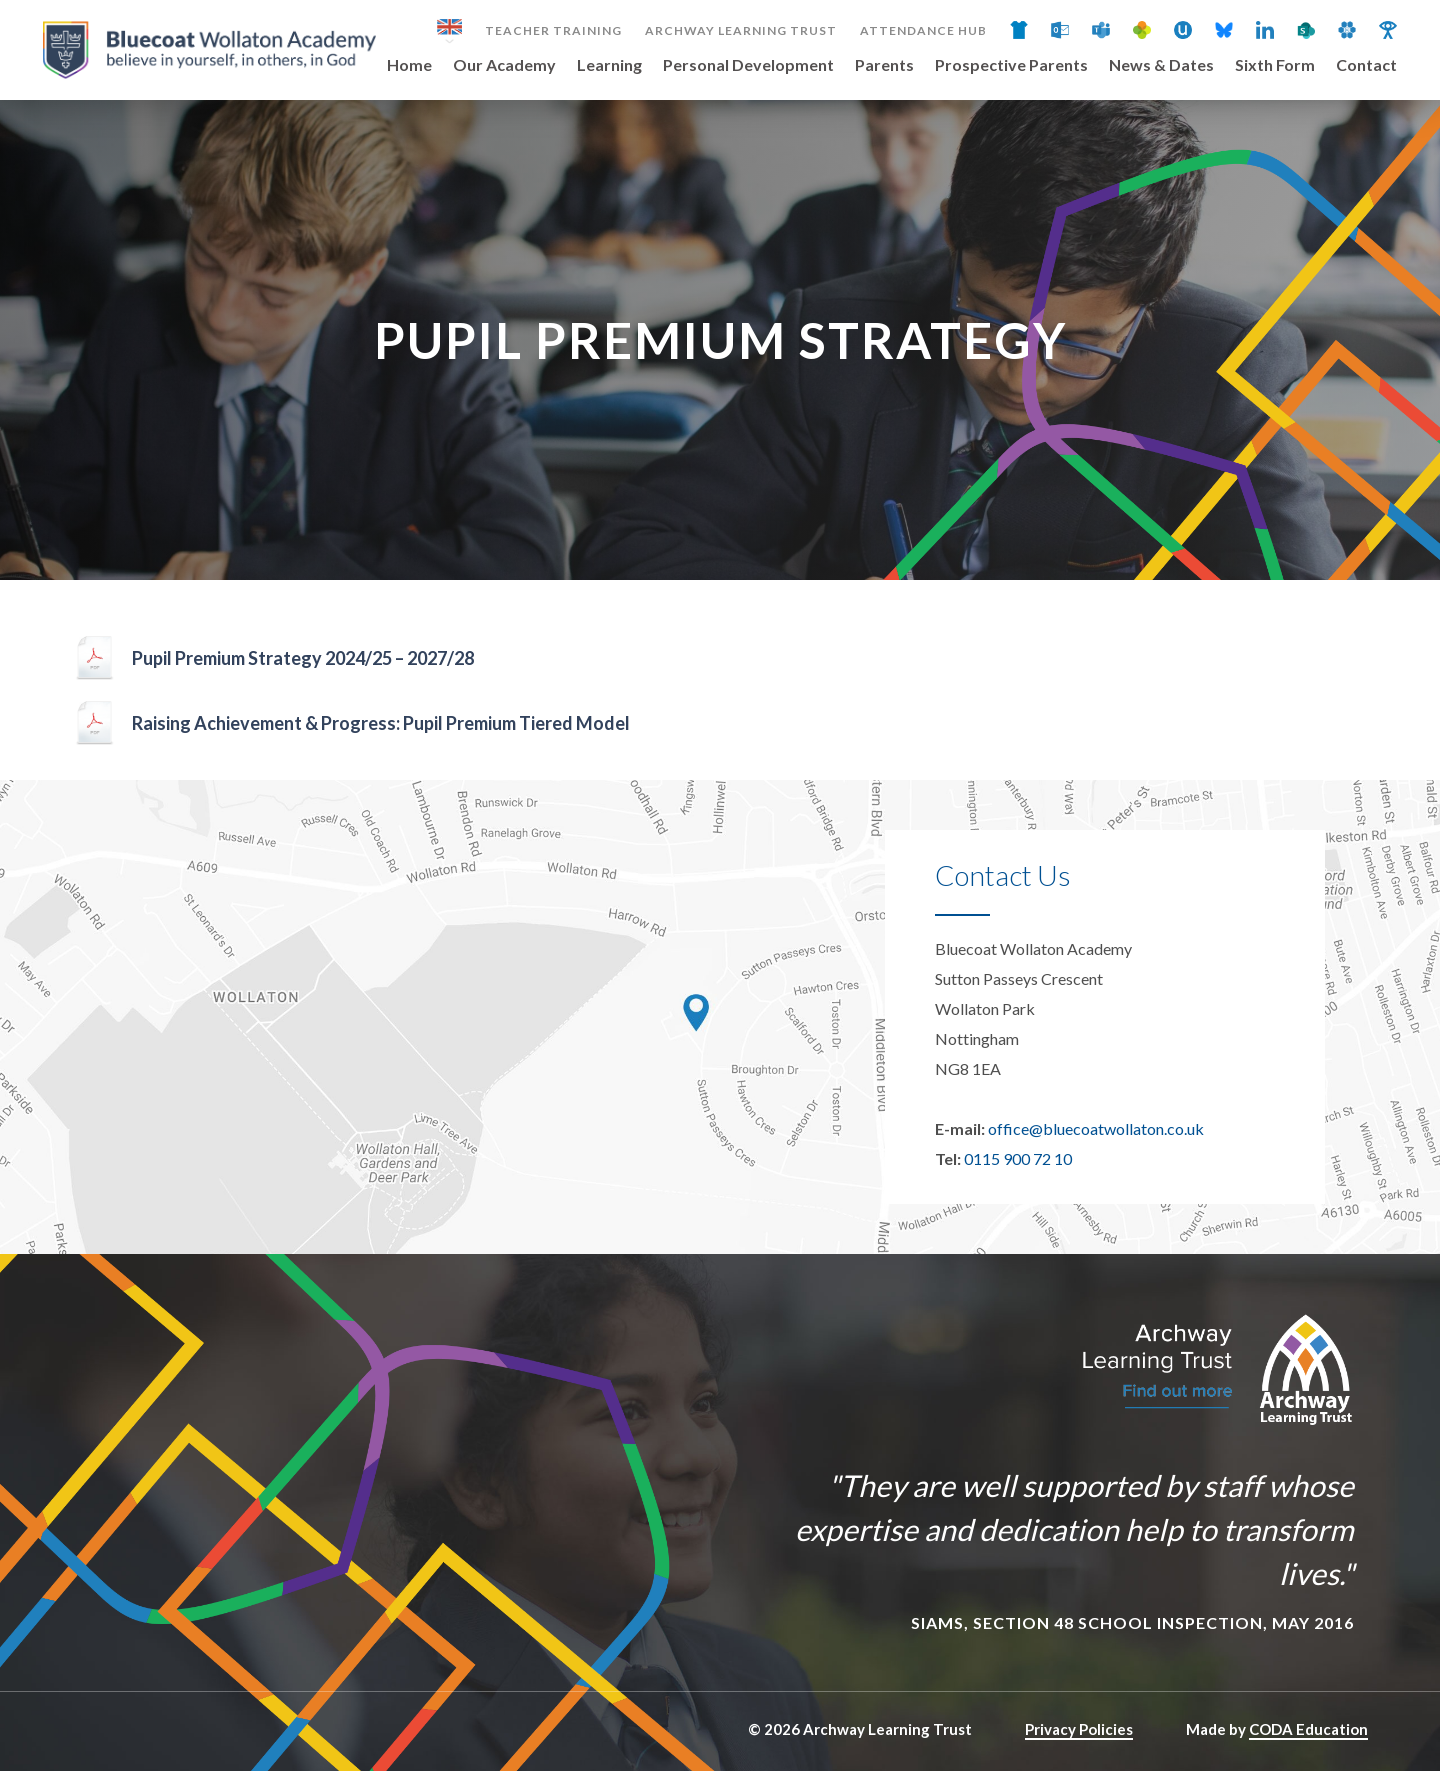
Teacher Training (553, 31)
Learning (609, 65)
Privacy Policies (1079, 1729)
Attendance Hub (923, 31)
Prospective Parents (1011, 65)
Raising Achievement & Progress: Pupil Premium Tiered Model (381, 723)
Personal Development (748, 65)
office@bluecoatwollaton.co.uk (1096, 1128)
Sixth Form (1275, 65)
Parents (884, 65)
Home (409, 65)
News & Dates (1161, 65)
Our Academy (504, 65)
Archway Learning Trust (741, 31)
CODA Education (1308, 1729)
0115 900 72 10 (1018, 1158)
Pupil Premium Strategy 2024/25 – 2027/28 (303, 658)
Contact (1366, 65)
